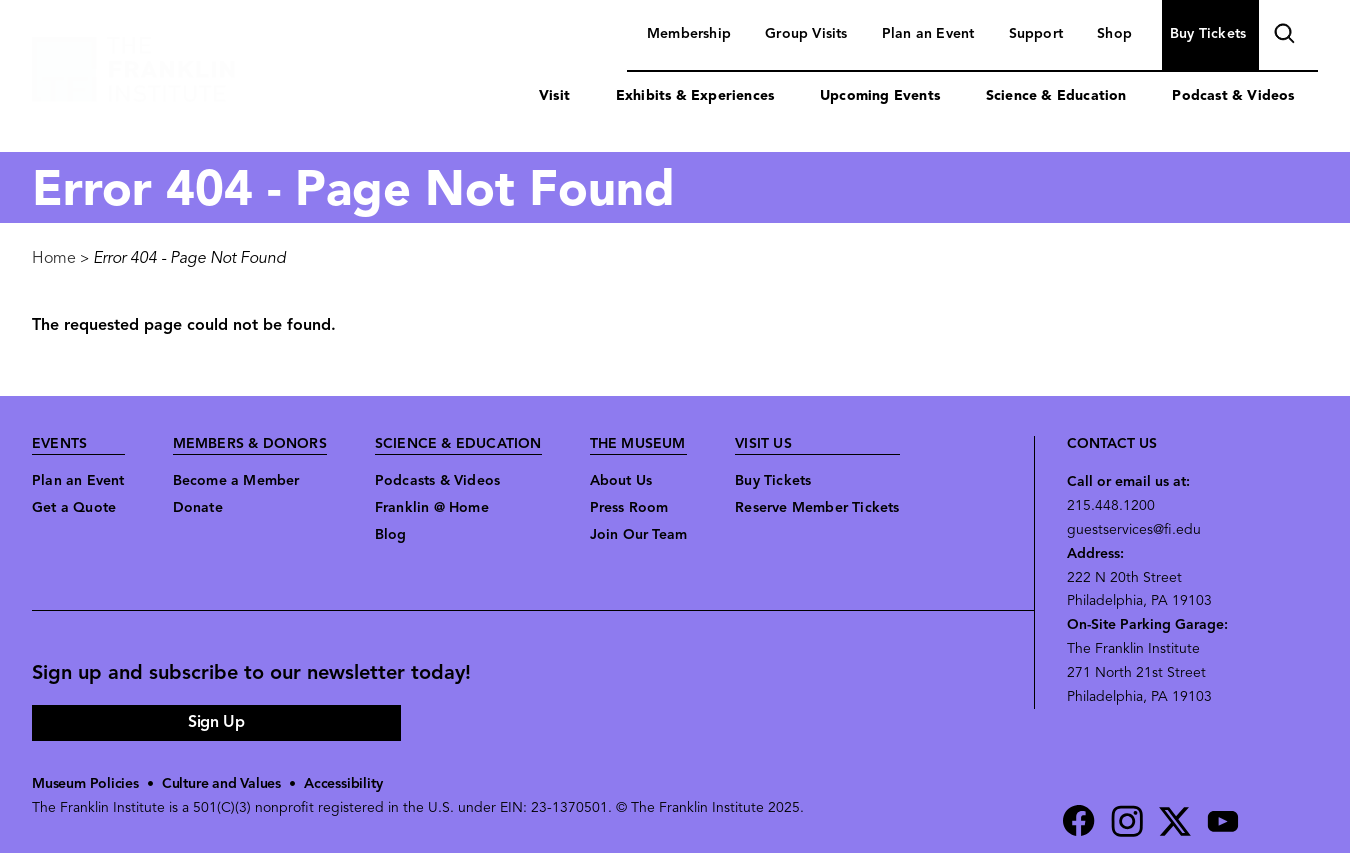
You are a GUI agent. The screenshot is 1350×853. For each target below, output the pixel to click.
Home (54, 259)
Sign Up (216, 723)
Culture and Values (221, 784)
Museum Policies (85, 784)
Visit (554, 96)
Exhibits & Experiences (695, 96)
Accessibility (343, 784)
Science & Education (1056, 96)
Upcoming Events (880, 96)
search (1282, 36)
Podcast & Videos (1233, 96)
